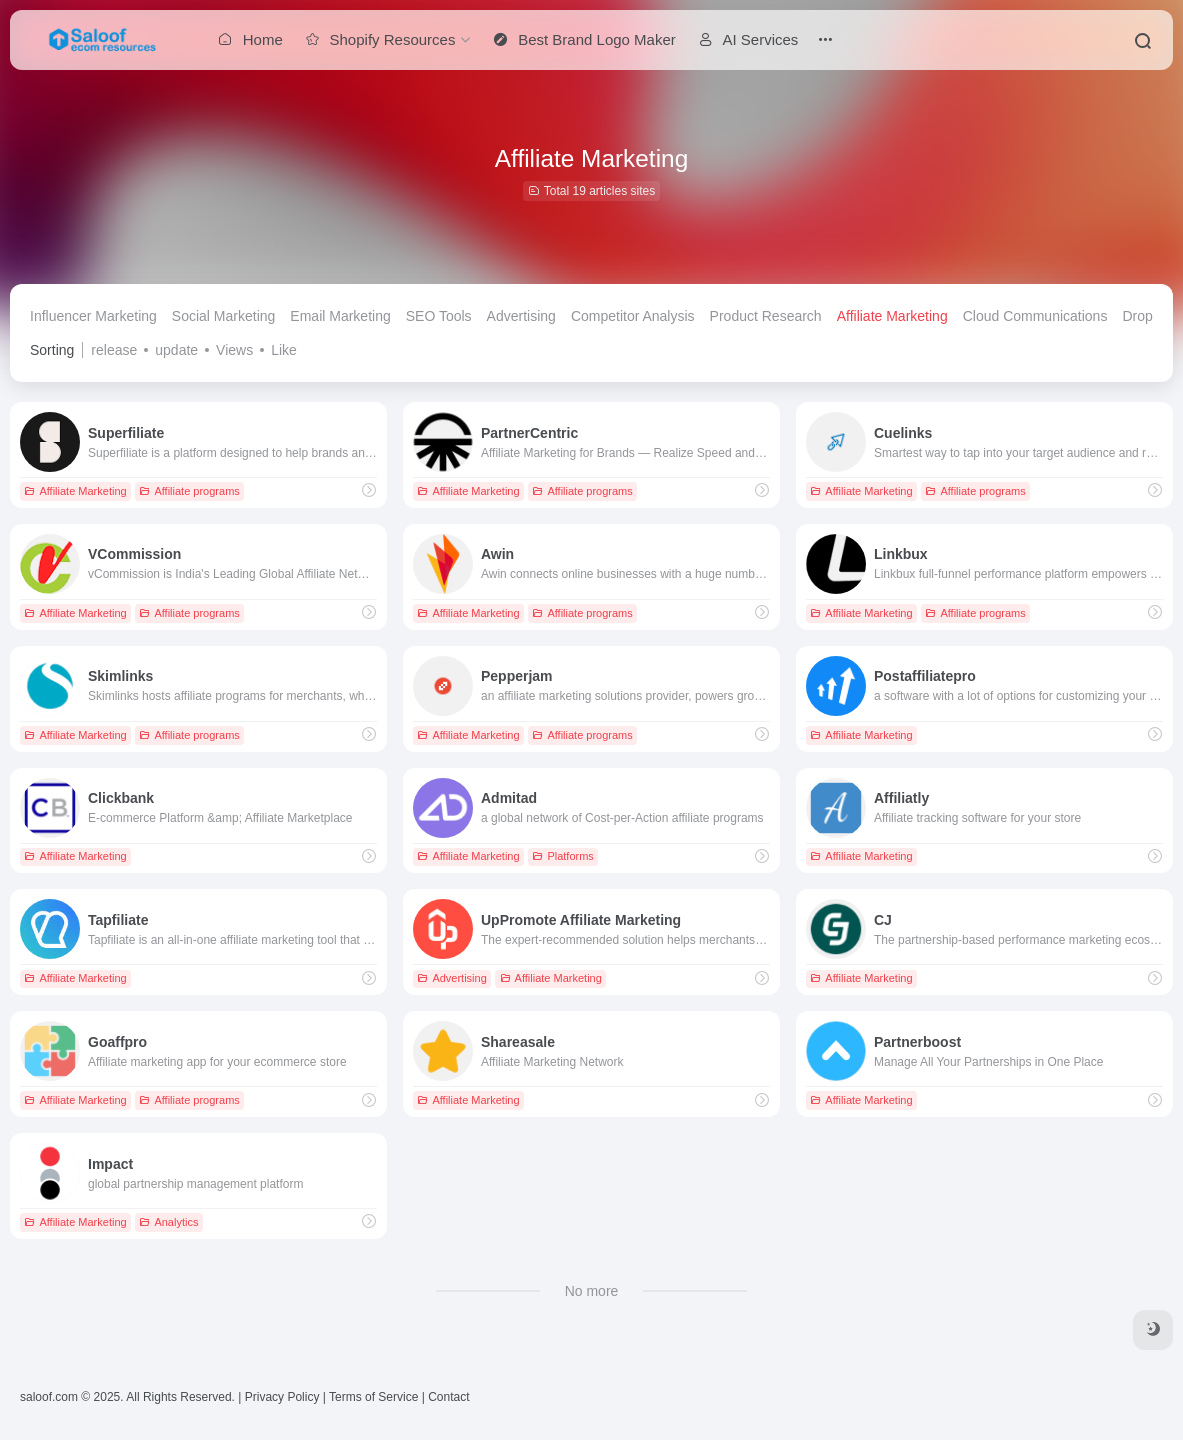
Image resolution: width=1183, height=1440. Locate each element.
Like (284, 350)
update (176, 350)
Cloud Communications (1035, 316)
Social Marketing (224, 316)
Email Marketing (340, 316)
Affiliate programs (189, 491)
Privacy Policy (282, 1397)
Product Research (766, 316)
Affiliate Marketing (892, 316)
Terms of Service (373, 1397)
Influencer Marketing (93, 316)
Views (234, 350)
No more (592, 1291)
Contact (448, 1397)
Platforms (562, 856)
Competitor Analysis (633, 316)
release (114, 350)
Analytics (168, 1222)
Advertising (521, 316)
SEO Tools (439, 316)
